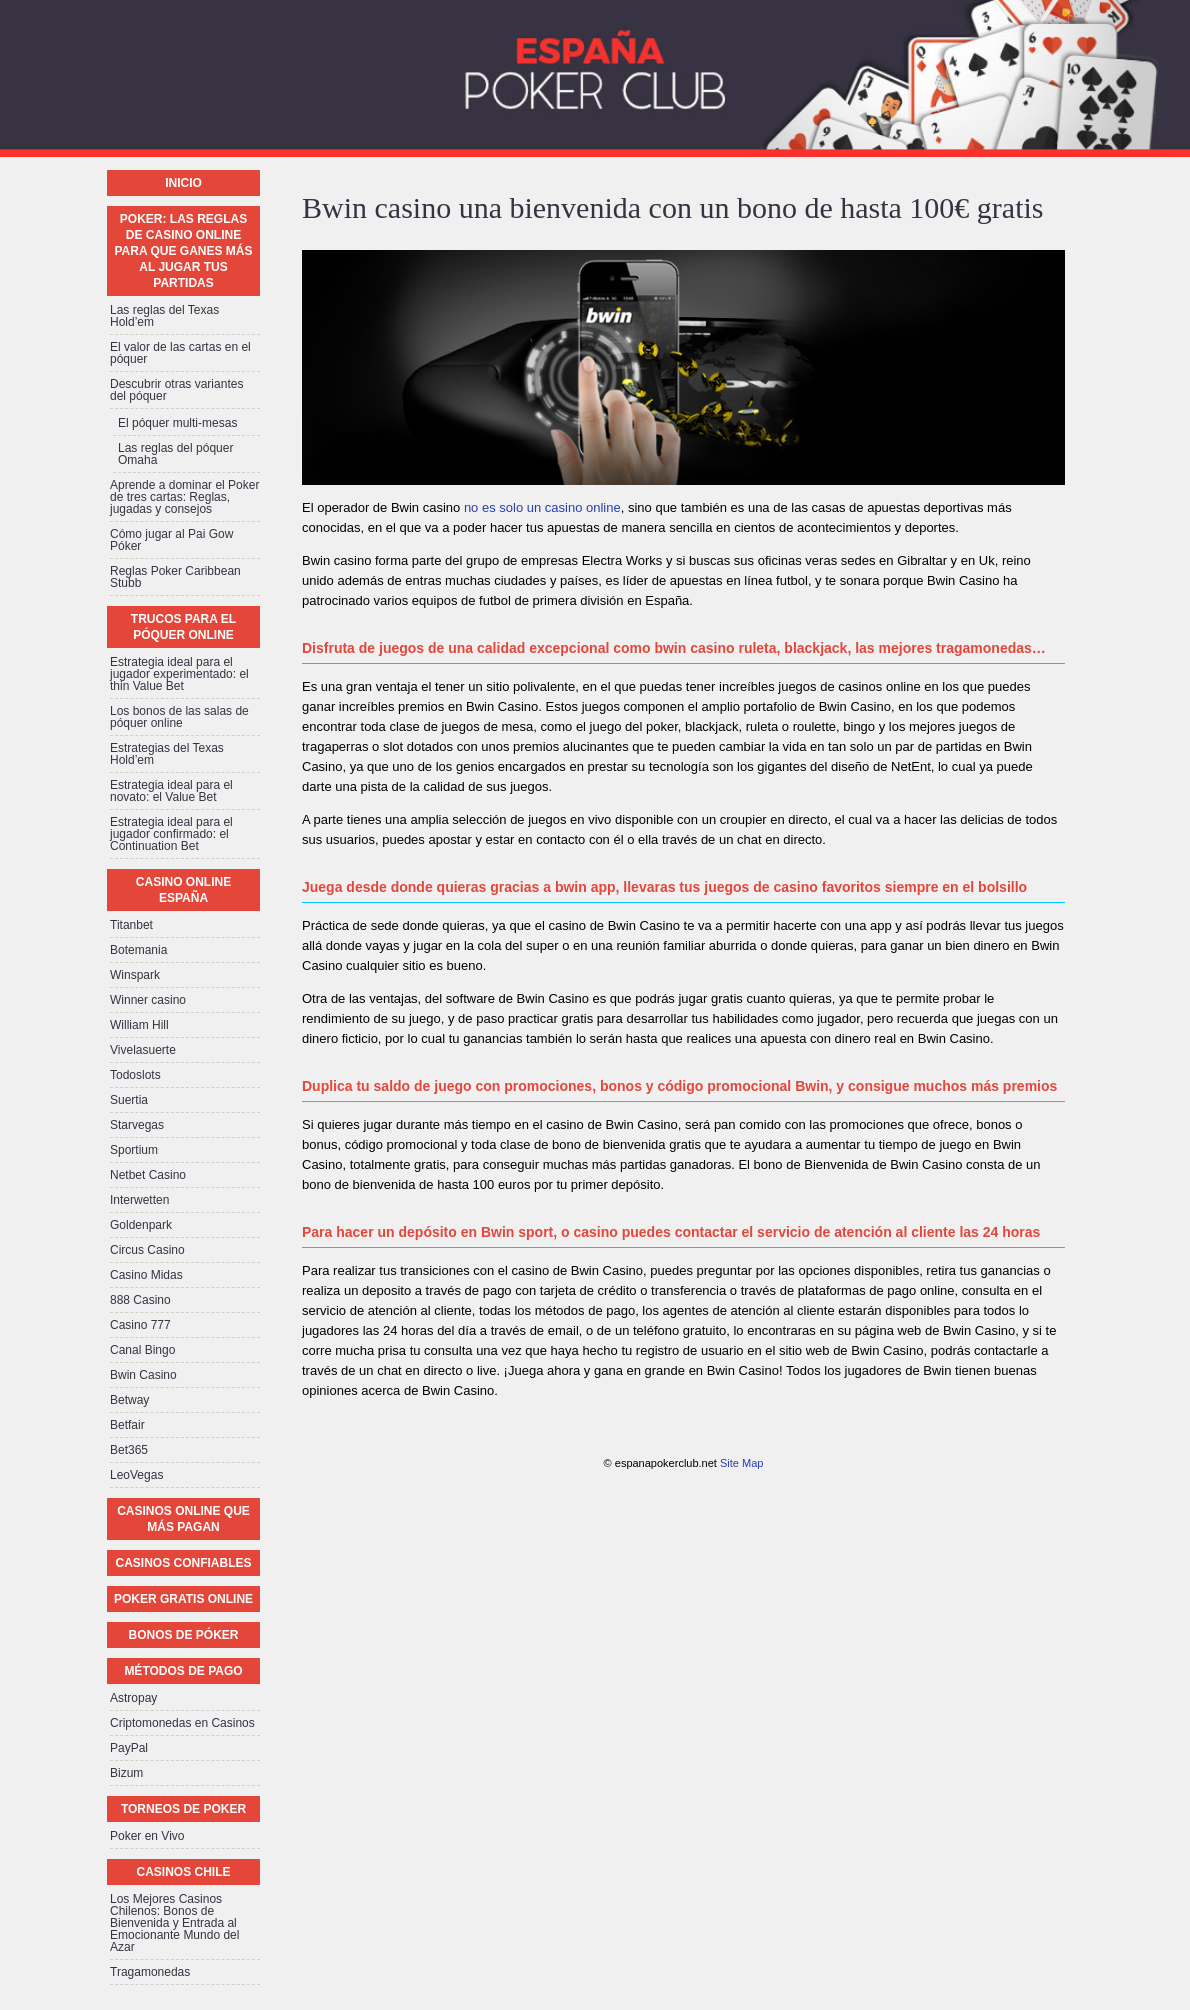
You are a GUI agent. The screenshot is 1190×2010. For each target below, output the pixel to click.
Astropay (133, 1698)
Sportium (134, 1150)
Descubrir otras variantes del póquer (176, 390)
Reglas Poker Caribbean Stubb (175, 577)
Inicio (183, 183)
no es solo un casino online (542, 507)
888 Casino (140, 1300)
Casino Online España (183, 890)
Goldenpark (141, 1225)
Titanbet (131, 925)
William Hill (139, 1025)
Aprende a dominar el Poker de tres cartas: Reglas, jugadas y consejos (184, 497)
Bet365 (129, 1450)
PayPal (129, 1748)
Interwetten (139, 1200)
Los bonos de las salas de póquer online (179, 717)
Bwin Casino (143, 1375)
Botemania (138, 950)
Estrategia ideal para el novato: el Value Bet (171, 791)
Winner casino (148, 1000)
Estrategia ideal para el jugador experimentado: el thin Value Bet (179, 674)
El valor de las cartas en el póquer (180, 353)
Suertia (129, 1100)
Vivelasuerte (143, 1050)
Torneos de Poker (183, 1809)
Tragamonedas (150, 1972)
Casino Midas (146, 1275)
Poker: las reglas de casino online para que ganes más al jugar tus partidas (183, 251)
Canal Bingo (142, 1350)
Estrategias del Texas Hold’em (167, 754)
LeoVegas (136, 1475)
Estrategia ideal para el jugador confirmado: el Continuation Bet (171, 834)
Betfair (127, 1425)
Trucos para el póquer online (183, 627)
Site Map (741, 1463)
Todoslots (135, 1075)
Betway (129, 1400)
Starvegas (137, 1125)
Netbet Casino (148, 1175)
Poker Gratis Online (183, 1599)
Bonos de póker (183, 1635)
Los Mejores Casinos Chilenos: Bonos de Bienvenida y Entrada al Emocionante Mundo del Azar (174, 1923)
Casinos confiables (183, 1563)
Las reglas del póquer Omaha (175, 454)
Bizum (126, 1773)
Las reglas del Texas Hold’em (164, 316)
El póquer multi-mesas (177, 423)
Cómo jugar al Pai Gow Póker (171, 540)
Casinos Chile (183, 1872)
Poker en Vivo (147, 1836)
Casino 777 (140, 1325)
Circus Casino (147, 1250)
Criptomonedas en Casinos (182, 1723)
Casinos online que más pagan (183, 1519)
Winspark (135, 975)
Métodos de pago (183, 1671)
